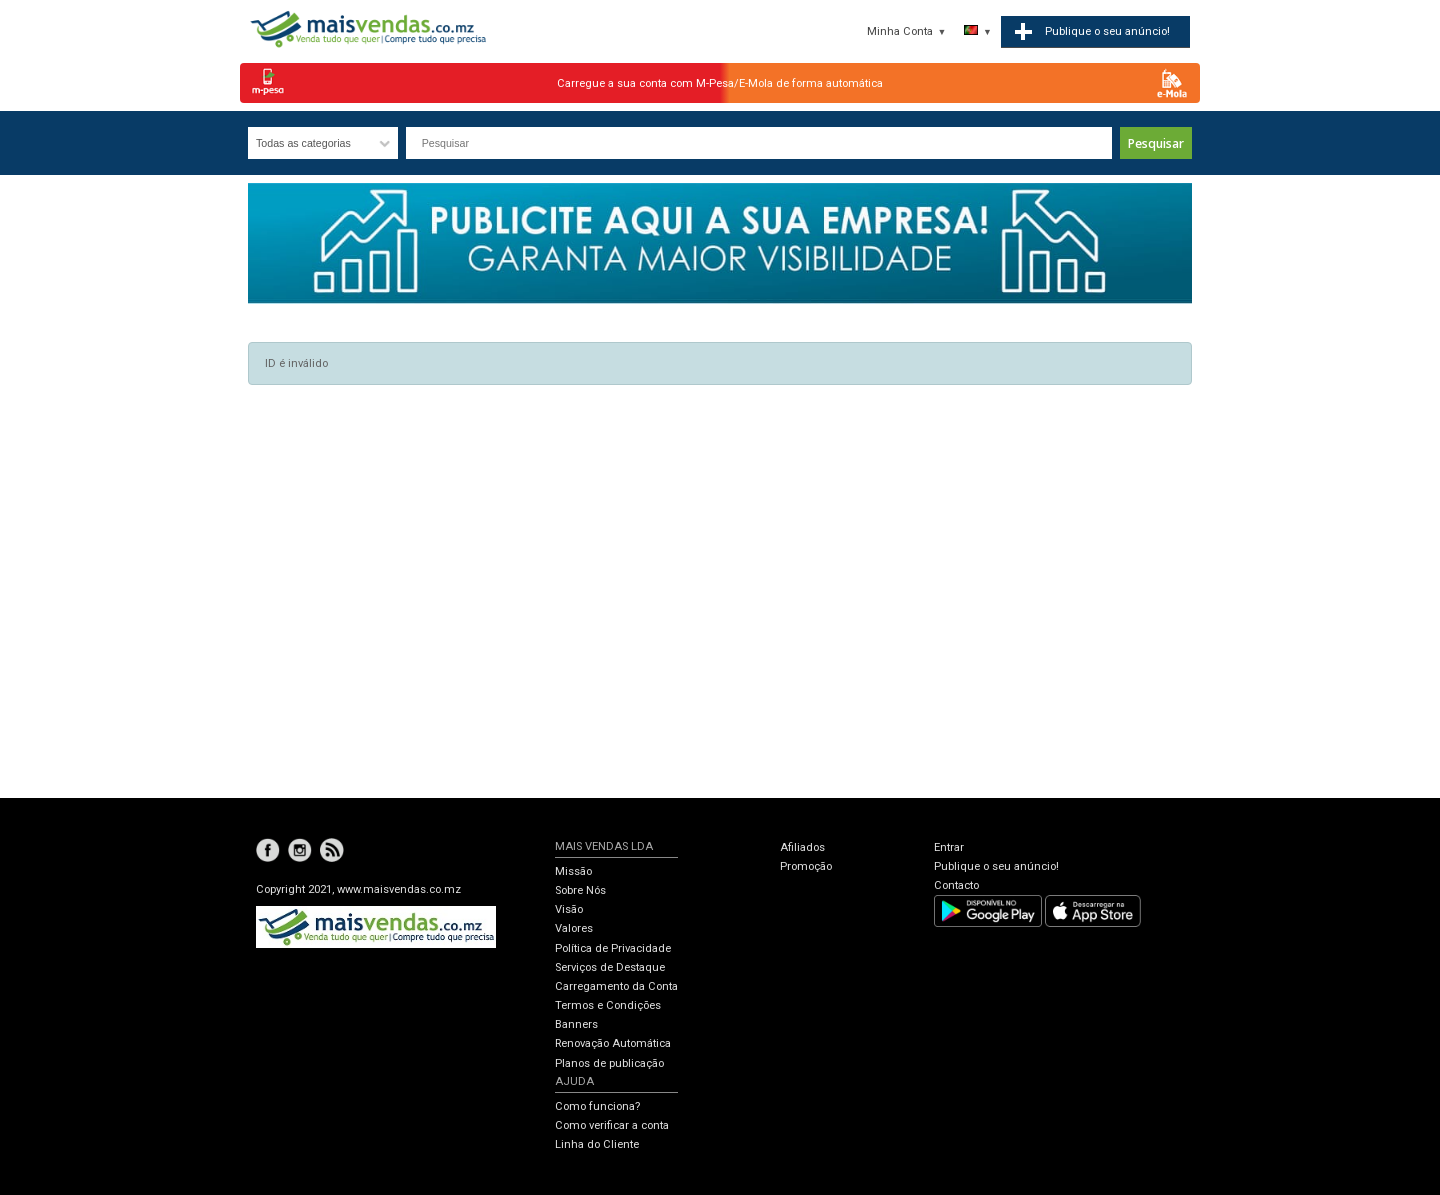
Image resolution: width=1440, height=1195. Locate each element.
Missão (573, 871)
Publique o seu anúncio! (996, 866)
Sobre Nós (580, 890)
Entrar (949, 847)
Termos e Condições (608, 1005)
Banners (576, 1024)
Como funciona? (597, 1106)
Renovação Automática (613, 1043)
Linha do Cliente (597, 1144)
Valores (574, 928)
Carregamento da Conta (616, 986)
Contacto (956, 885)
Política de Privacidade (613, 948)
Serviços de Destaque (610, 967)
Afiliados (802, 847)
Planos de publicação (609, 1063)
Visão (569, 909)
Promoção (806, 866)
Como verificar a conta (612, 1125)
